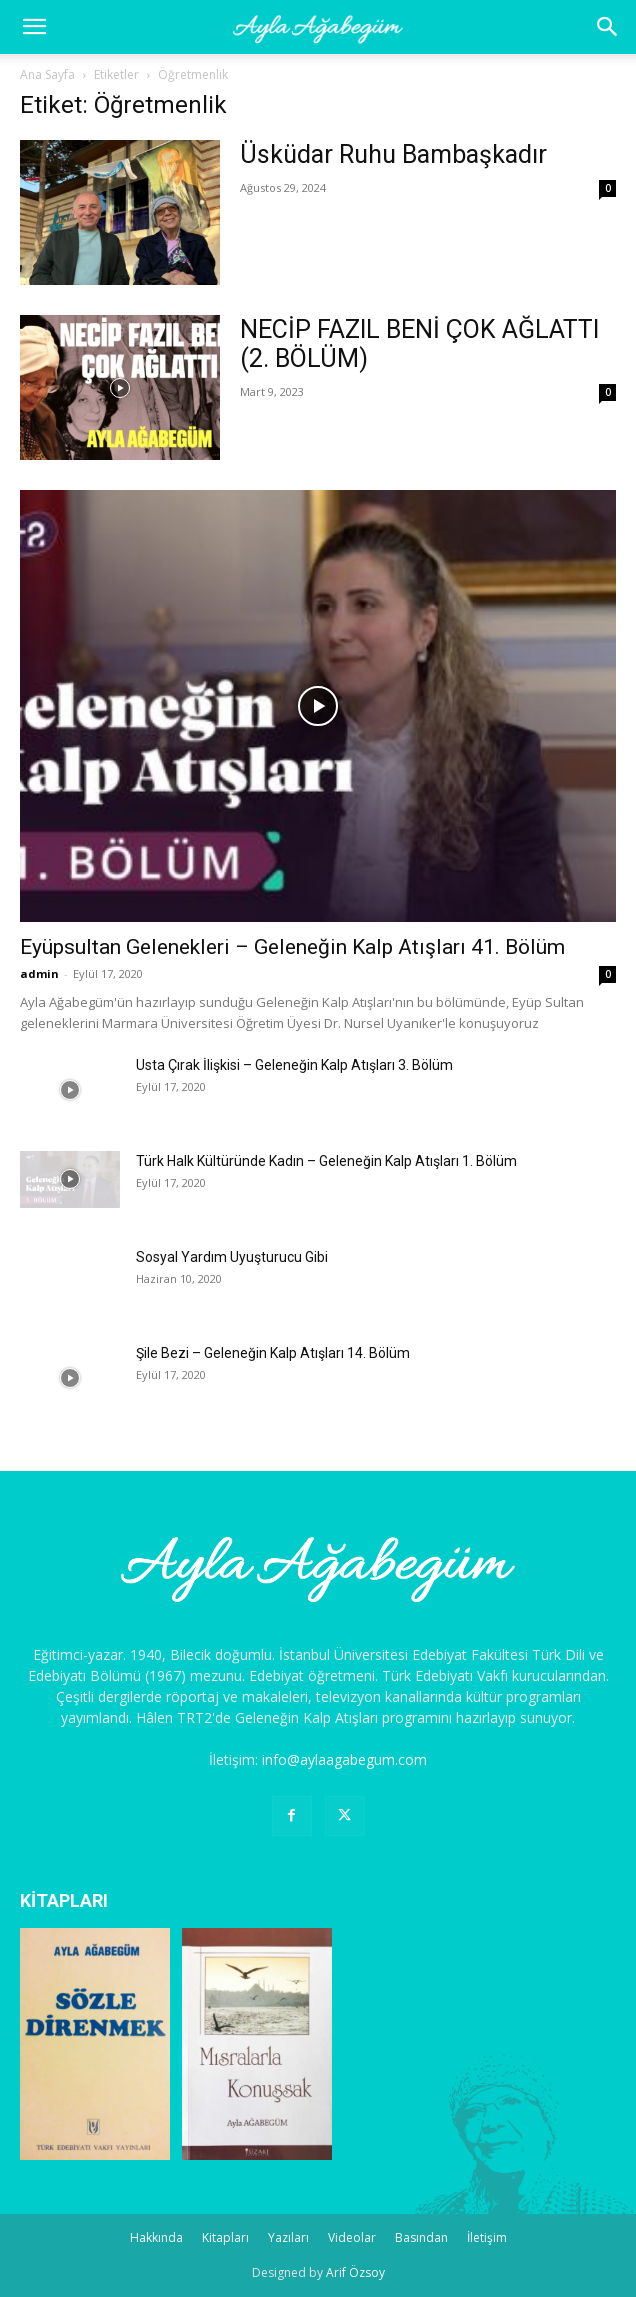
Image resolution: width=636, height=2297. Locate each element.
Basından (421, 2237)
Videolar (352, 2237)
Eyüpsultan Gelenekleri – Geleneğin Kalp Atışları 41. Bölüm (292, 947)
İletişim (487, 2237)
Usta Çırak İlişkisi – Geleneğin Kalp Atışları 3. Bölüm (294, 1065)
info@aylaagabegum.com (344, 1759)
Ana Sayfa (47, 74)
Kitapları (225, 2237)
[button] (608, 27)
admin (39, 973)
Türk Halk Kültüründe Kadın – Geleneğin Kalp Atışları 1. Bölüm (326, 1161)
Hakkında (156, 2237)
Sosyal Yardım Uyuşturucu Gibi (232, 1257)
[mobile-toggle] (34, 27)
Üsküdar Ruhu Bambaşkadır (393, 154)
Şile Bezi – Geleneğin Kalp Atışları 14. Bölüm (273, 1353)
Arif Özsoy (355, 2272)
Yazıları (288, 2237)
